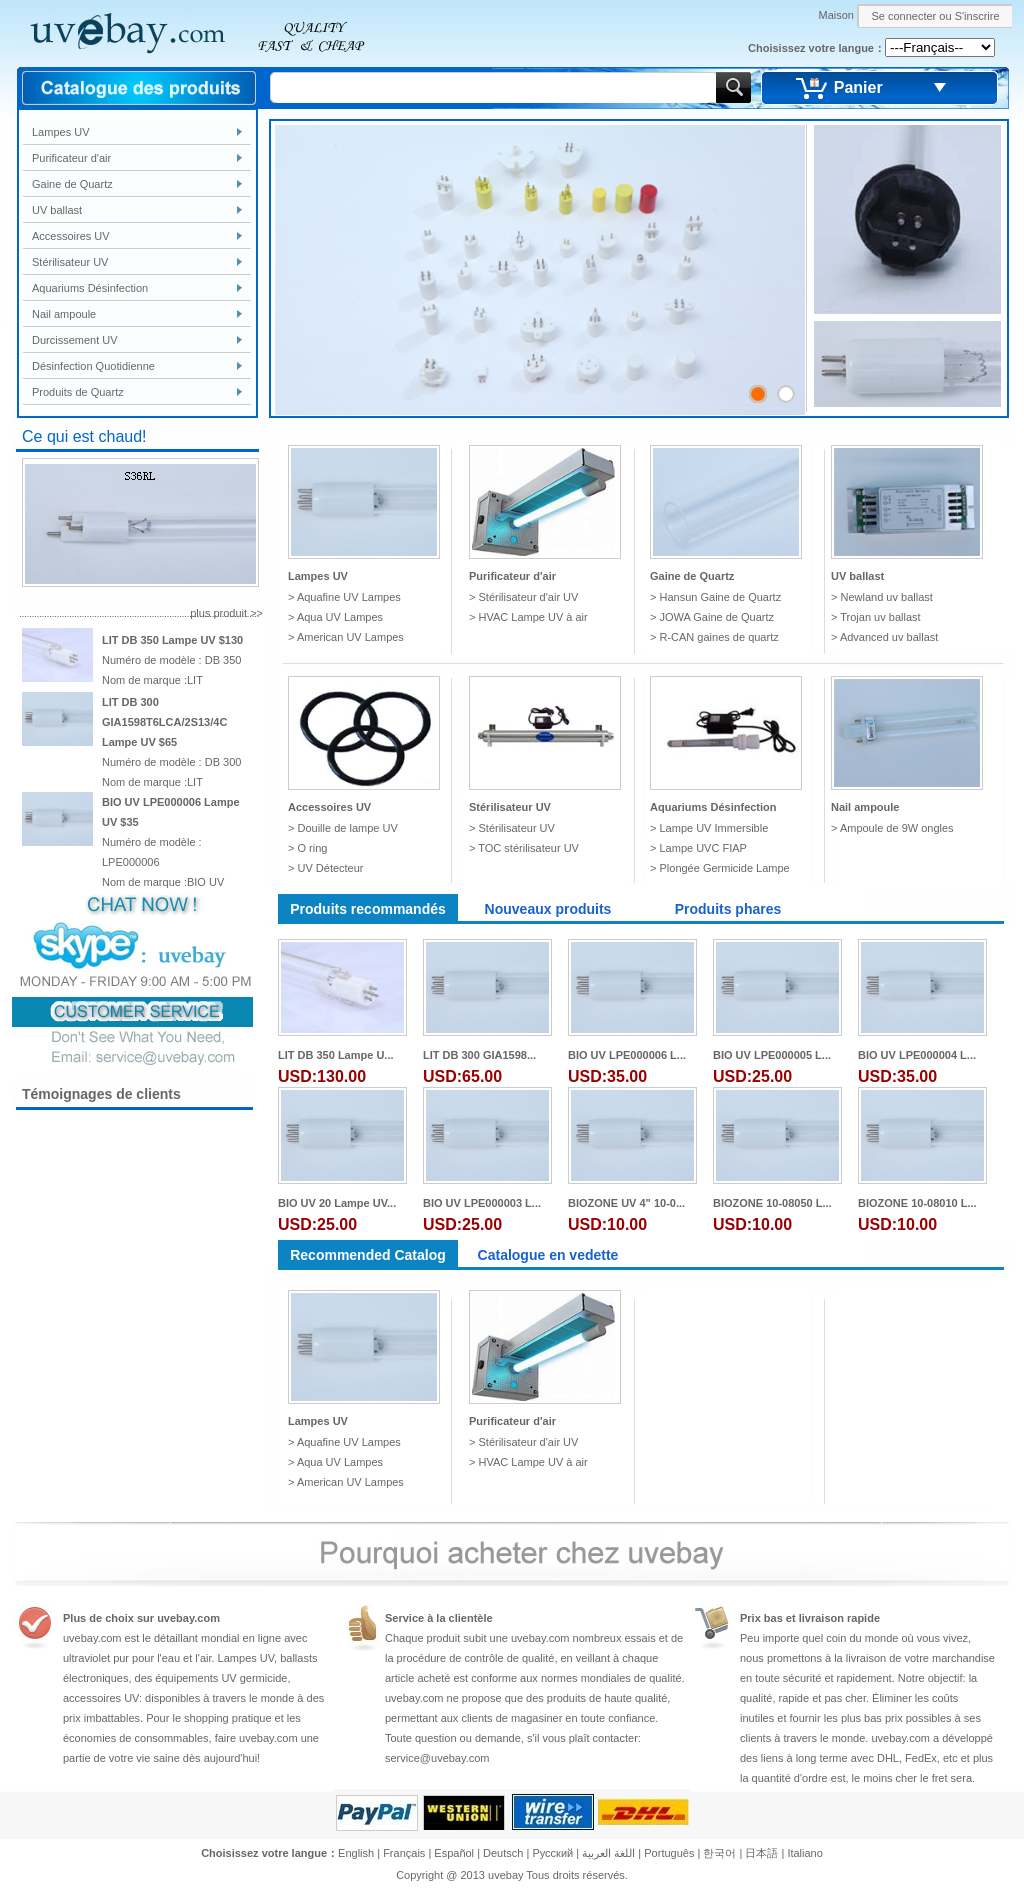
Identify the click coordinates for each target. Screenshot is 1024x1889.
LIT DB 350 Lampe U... (336, 1055)
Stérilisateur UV (70, 262)
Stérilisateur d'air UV (528, 597)
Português (669, 1853)
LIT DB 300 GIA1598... (479, 1055)
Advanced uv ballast (889, 637)
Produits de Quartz (78, 392)
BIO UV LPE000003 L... (482, 1203)
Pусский (552, 1853)
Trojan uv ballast (880, 617)
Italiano (804, 1853)
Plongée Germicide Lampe (724, 868)
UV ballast (57, 210)
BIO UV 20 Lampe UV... (337, 1203)
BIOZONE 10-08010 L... (917, 1203)
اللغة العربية (608, 1853)
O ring (312, 848)
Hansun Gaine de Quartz (720, 597)
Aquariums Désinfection (90, 288)
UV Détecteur (330, 868)
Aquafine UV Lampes (349, 597)
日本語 (761, 1853)
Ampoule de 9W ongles (897, 828)
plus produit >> (226, 613)
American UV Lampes (350, 637)
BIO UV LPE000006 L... (627, 1055)
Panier (858, 87)
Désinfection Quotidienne (93, 366)
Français (404, 1853)
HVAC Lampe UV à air (532, 617)
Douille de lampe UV (347, 828)
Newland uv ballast (886, 597)
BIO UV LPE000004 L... (917, 1055)
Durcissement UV (75, 340)
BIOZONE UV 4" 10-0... (626, 1203)
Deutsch (503, 1853)
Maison (835, 15)
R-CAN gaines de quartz (718, 637)
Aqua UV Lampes (340, 617)
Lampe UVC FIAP (702, 848)
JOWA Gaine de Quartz (716, 617)
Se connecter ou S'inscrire (935, 16)
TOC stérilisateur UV (528, 848)
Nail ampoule (64, 314)
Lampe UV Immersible (713, 828)
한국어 (719, 1853)
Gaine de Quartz (72, 184)
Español (454, 1853)
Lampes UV (60, 132)
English (356, 1853)
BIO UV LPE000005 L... (772, 1055)
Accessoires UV (71, 236)
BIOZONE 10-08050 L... (772, 1203)
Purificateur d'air (71, 158)
